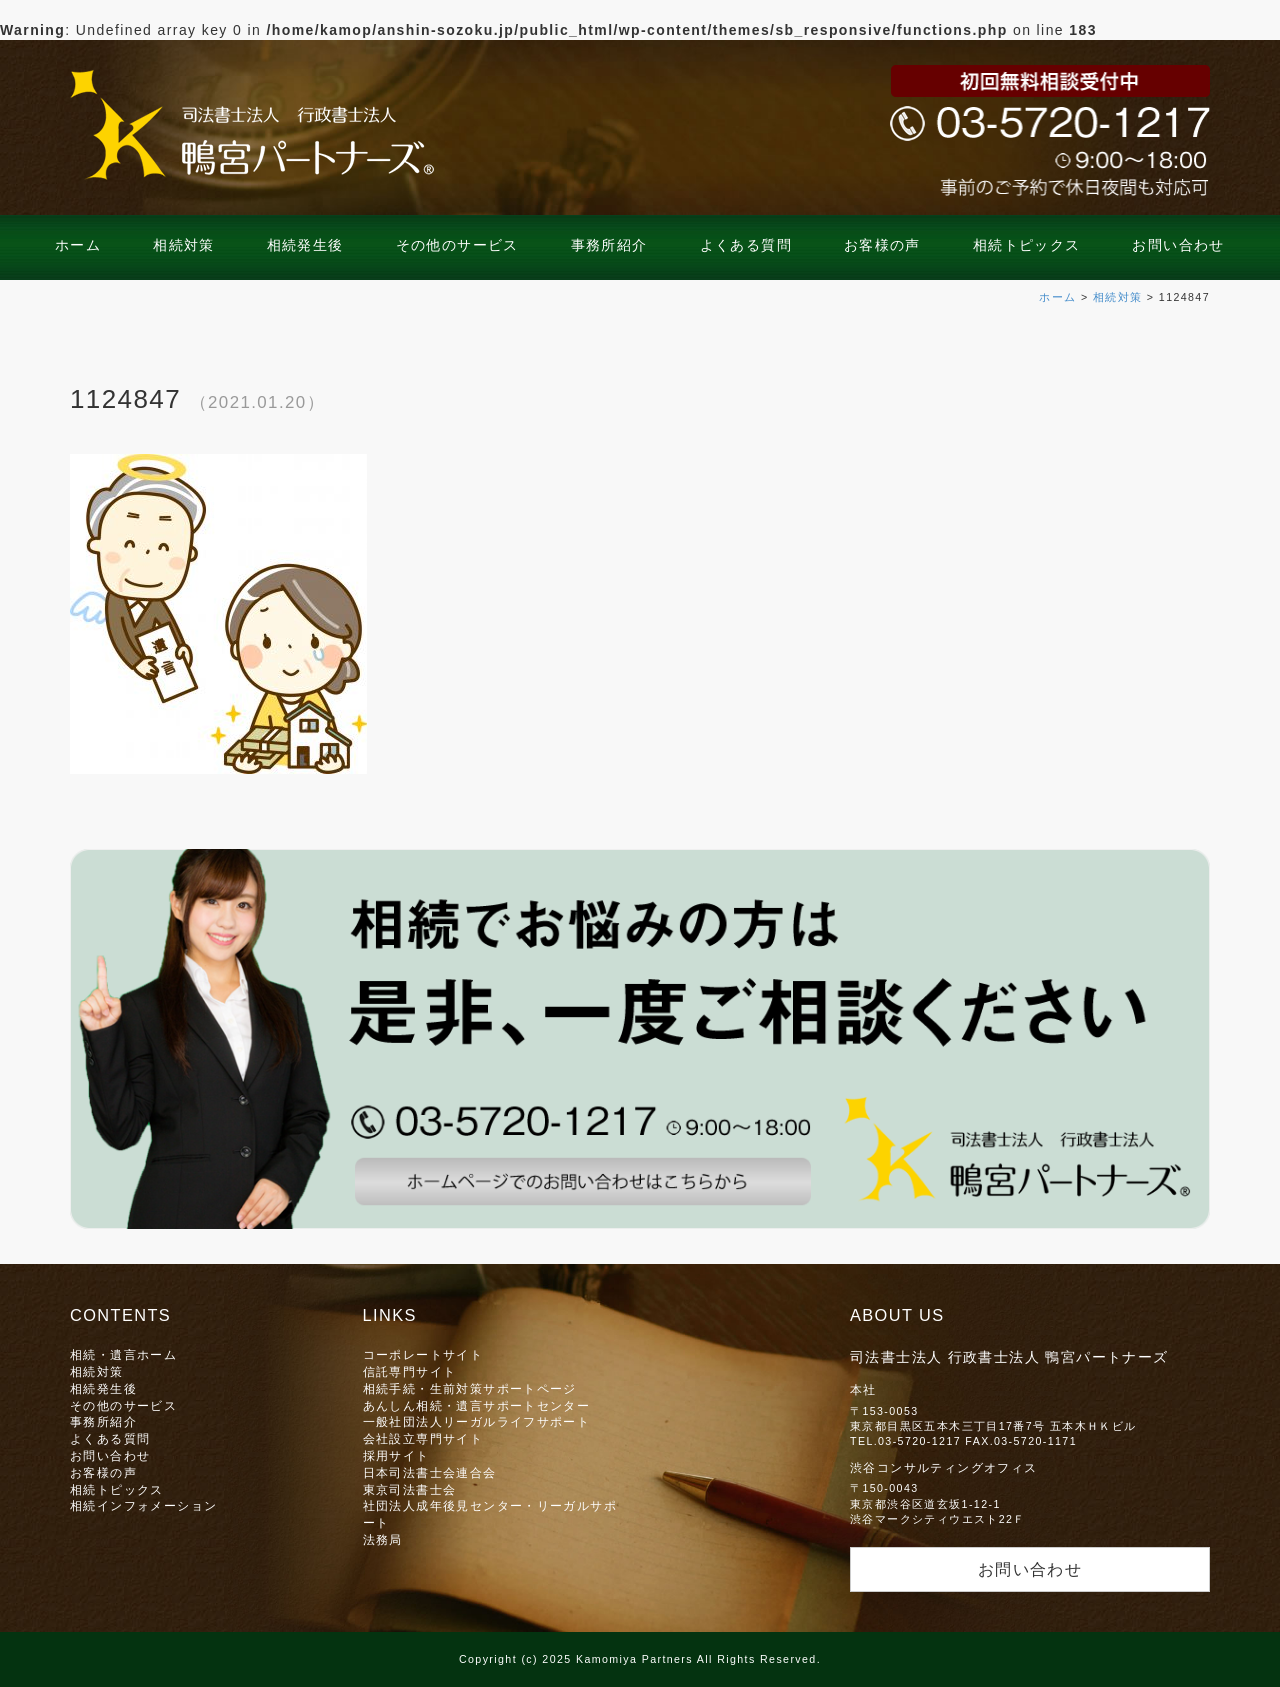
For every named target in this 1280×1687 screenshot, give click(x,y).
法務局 (383, 1539)
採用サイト (396, 1455)
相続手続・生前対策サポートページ (470, 1388)
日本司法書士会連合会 (430, 1472)
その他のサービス (457, 245)
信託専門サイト (410, 1371)
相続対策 (184, 245)
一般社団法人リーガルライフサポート (477, 1421)
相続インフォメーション (143, 1505)
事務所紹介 (609, 245)
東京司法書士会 (410, 1489)
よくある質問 (746, 245)
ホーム (78, 245)
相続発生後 (305, 245)
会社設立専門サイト (423, 1438)
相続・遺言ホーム (123, 1354)
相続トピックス (1027, 245)
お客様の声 (882, 245)
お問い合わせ (1178, 245)
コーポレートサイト (423, 1354)
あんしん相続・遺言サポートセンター (477, 1405)
